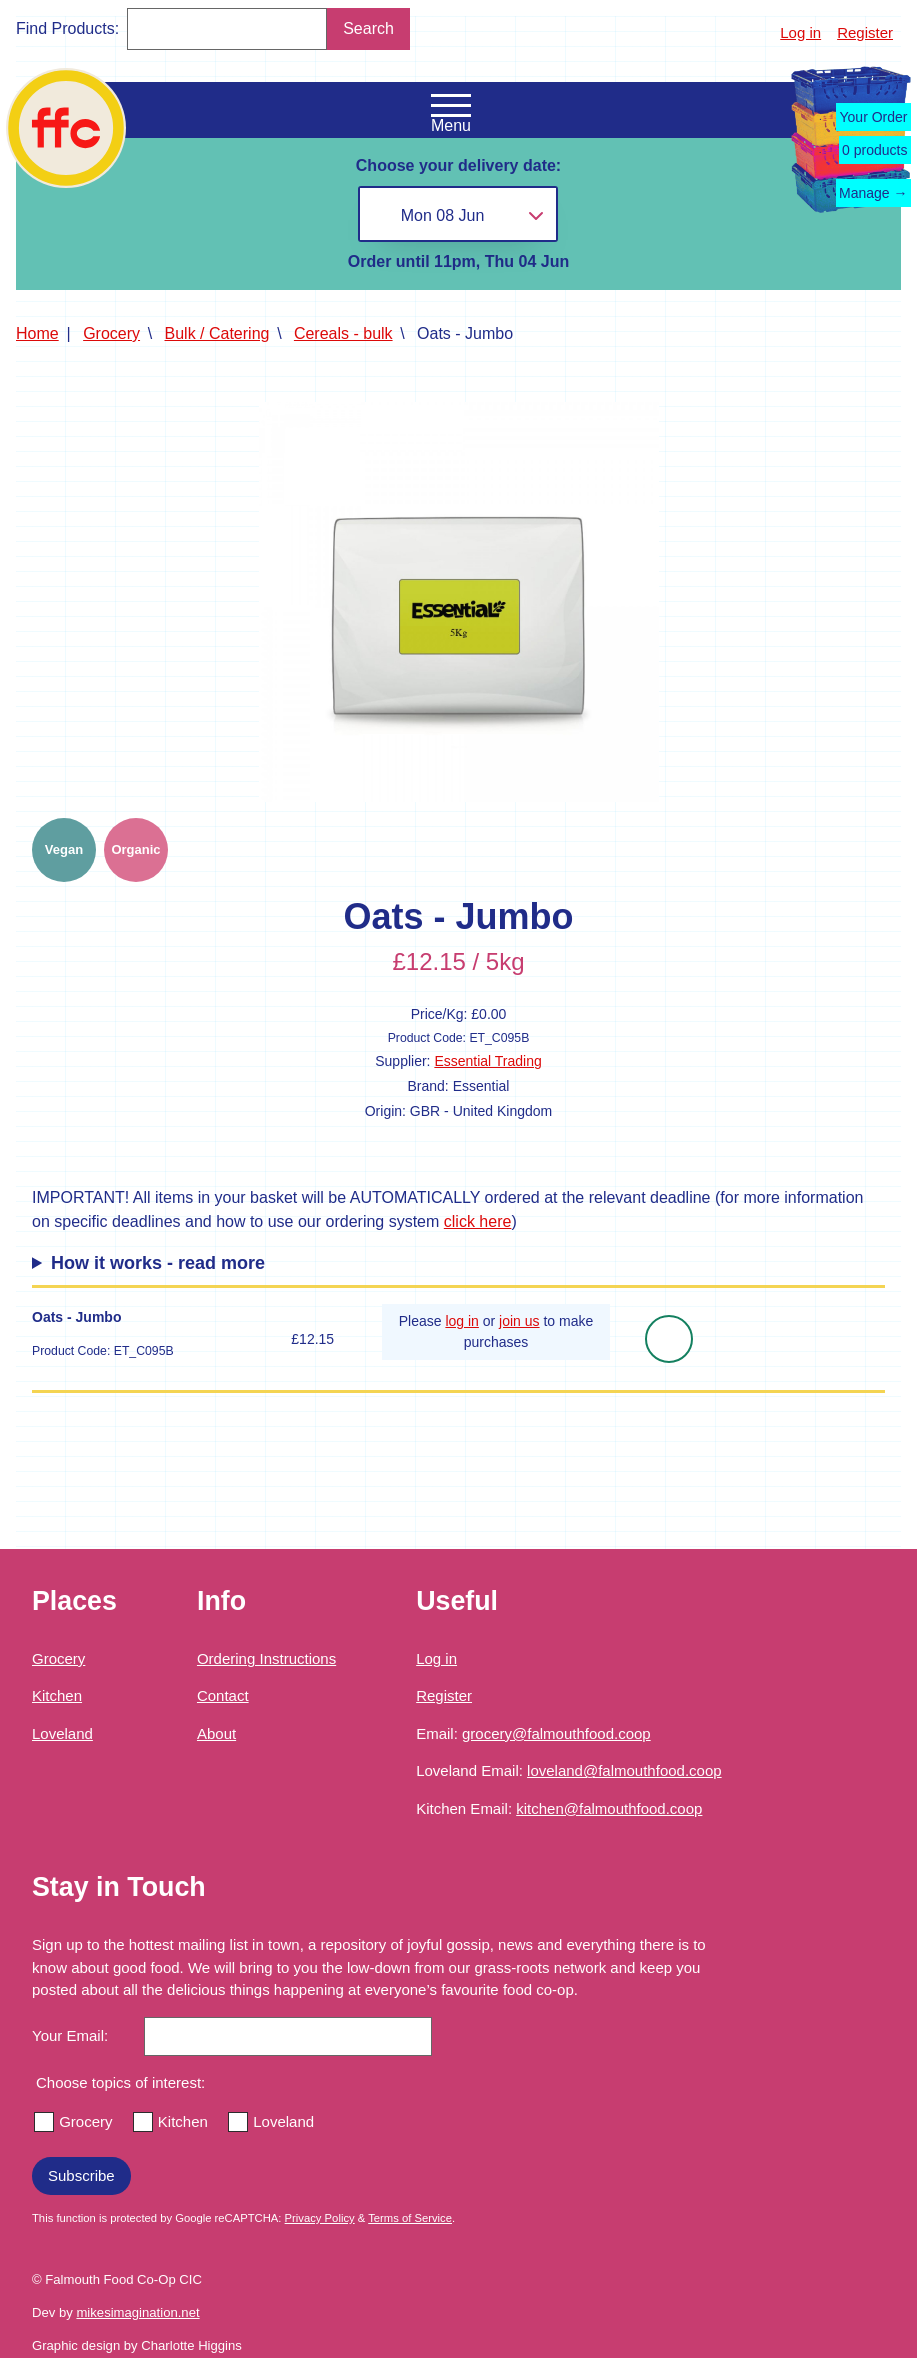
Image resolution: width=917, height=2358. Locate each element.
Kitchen (57, 1695)
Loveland (62, 1733)
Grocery (111, 333)
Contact (223, 1695)
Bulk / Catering (217, 333)
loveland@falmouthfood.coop (624, 1770)
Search (368, 28)
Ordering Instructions (266, 1658)
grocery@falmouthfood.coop (556, 1733)
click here (478, 1221)
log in (461, 1321)
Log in (800, 32)
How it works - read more (158, 1263)
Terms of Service (410, 2218)
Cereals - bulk (343, 333)
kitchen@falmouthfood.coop (609, 1808)
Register (865, 32)
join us (519, 1321)
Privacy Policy (320, 2218)
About (216, 1733)
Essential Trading (487, 1061)
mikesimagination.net (137, 2312)
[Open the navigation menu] (451, 106)
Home (37, 333)
